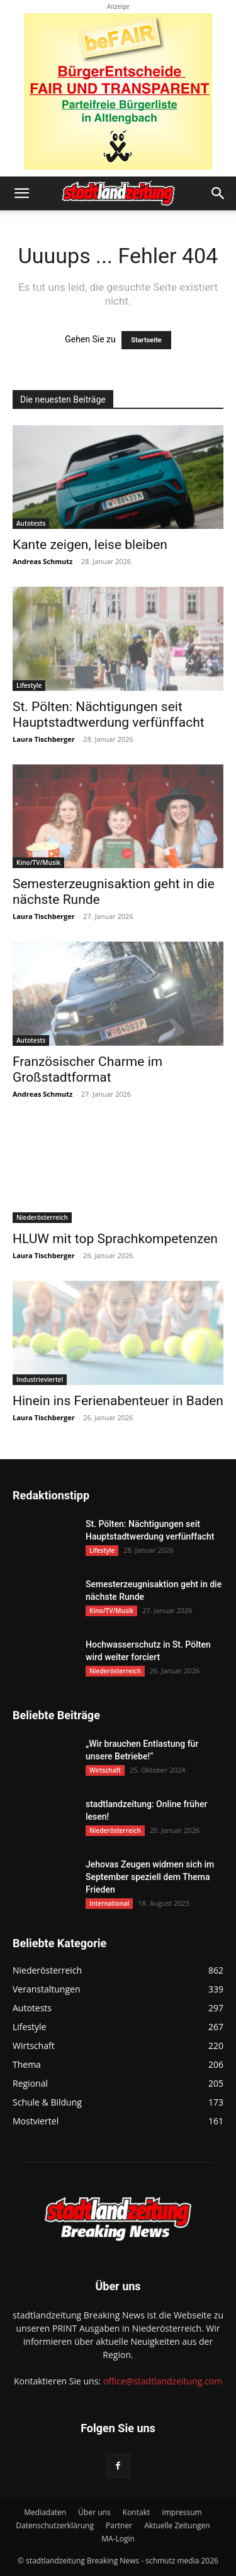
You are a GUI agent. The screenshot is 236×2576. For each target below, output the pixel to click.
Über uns (94, 2512)
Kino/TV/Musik (38, 862)
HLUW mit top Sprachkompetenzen (115, 1238)
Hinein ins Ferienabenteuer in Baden (118, 1400)
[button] (21, 193)
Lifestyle (29, 685)
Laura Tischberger (44, 739)
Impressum (181, 2512)
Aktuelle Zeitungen (177, 2525)
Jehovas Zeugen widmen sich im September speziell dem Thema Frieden (150, 1876)
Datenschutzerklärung (55, 2525)
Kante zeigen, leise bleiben (90, 544)
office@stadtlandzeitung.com (162, 2381)
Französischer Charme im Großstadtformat (87, 1069)
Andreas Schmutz (42, 561)
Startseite (146, 340)
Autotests (30, 523)
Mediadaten (45, 2512)
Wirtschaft (105, 1770)
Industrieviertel (39, 1379)
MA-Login (118, 2538)
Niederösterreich (42, 1217)
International (109, 1903)
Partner (119, 2525)
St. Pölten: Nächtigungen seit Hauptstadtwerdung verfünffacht (109, 714)
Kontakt (136, 2512)
